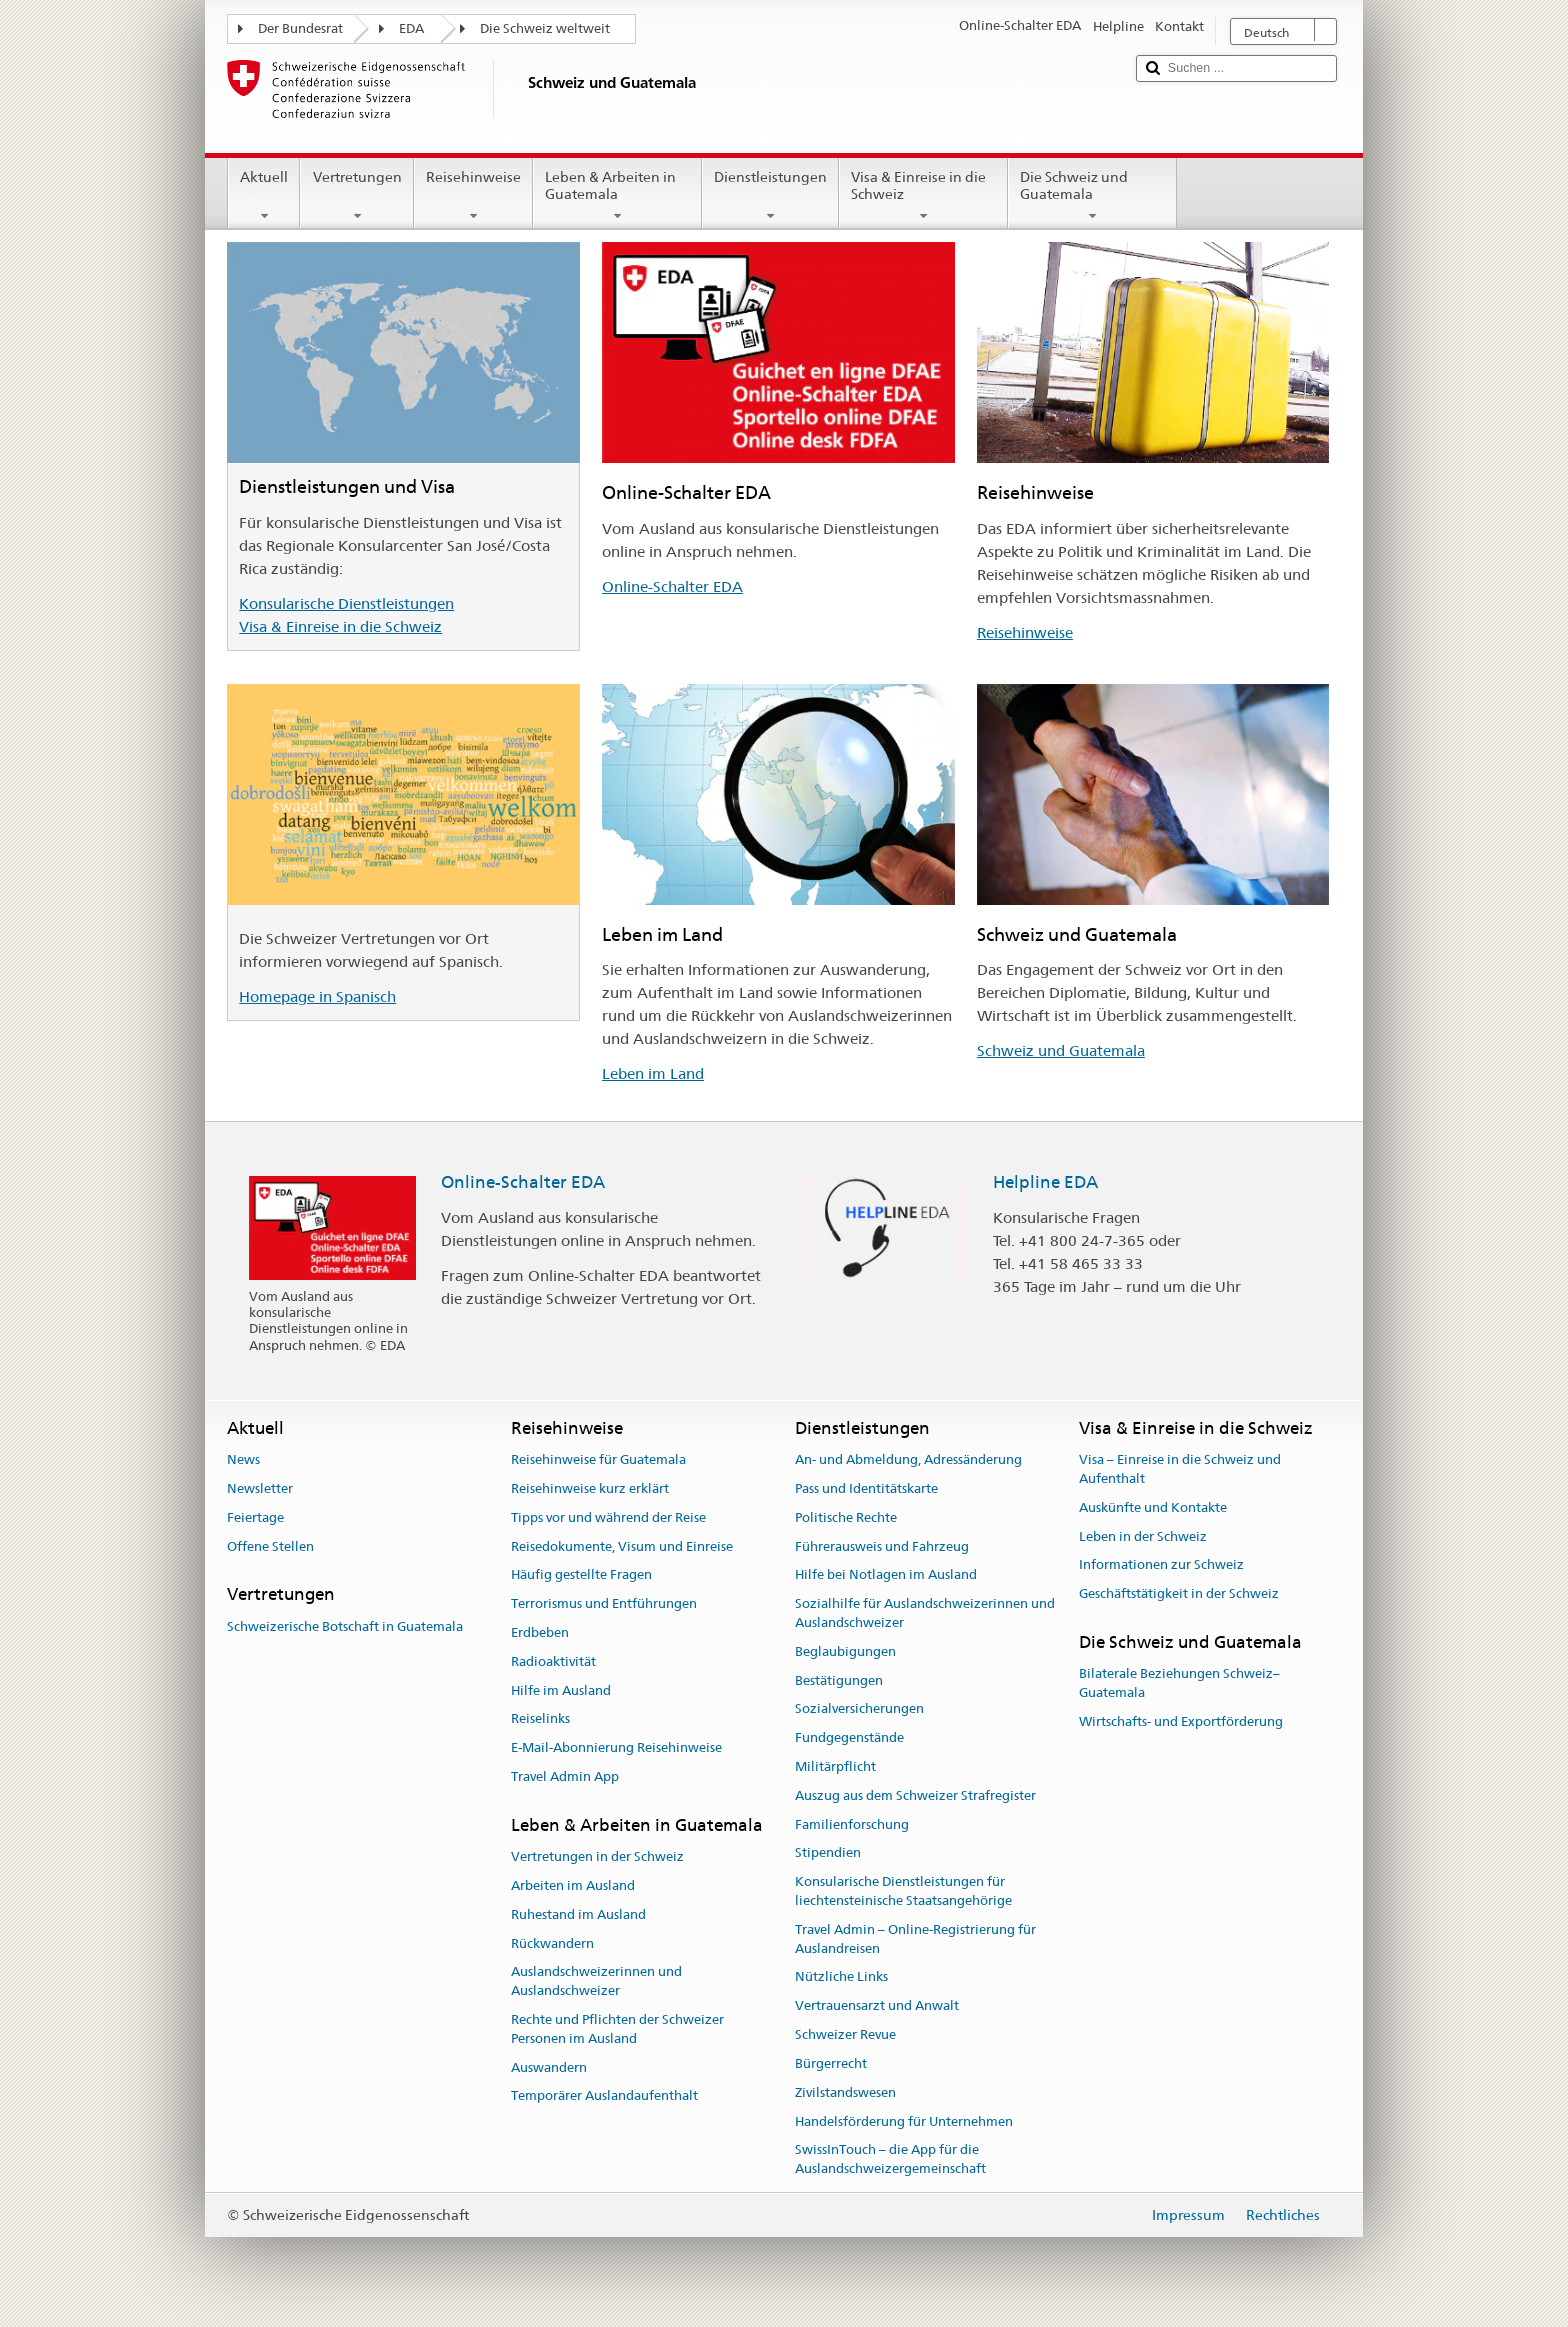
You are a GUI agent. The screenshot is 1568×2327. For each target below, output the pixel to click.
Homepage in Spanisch (317, 996)
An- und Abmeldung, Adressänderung (908, 1459)
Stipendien (828, 1853)
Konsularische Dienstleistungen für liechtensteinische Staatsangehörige (903, 1892)
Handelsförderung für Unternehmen (904, 2121)
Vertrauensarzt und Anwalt (877, 2006)
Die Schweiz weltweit (545, 28)
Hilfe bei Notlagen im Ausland (886, 1575)
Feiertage (255, 1517)
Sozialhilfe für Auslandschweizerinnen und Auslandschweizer (925, 1613)
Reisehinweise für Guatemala (598, 1459)
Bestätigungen (839, 1680)
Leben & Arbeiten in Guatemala (617, 196)
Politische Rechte (846, 1517)
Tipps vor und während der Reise (608, 1517)
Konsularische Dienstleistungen (346, 603)
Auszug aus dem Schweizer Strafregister (915, 1795)
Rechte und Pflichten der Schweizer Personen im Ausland (617, 2029)
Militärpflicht (835, 1766)
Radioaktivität (553, 1661)
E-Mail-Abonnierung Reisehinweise (616, 1747)
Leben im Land (653, 1073)
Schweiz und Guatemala (1061, 1050)
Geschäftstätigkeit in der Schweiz (1179, 1593)
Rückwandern (552, 1943)
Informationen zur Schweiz (1161, 1565)
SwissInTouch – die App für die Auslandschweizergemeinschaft (890, 2160)
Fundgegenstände (849, 1737)
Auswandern (549, 2067)
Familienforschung (852, 1824)
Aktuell (264, 196)
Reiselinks (540, 1719)
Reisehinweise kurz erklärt (590, 1488)
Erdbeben (540, 1632)
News (243, 1459)
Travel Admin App (565, 1776)
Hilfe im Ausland (561, 1690)
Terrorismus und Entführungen (604, 1603)
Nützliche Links (841, 1977)
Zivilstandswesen (845, 2092)
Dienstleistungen (770, 196)
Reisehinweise (473, 196)
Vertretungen (356, 196)
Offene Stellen (270, 1546)
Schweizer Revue (845, 2034)
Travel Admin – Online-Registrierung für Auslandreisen (915, 1939)
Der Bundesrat (300, 28)
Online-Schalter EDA (672, 586)
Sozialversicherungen (859, 1709)
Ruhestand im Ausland (578, 1914)
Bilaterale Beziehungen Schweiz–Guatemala (1179, 1683)
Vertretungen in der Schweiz (597, 1856)
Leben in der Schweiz (1143, 1536)
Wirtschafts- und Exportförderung (1181, 1721)
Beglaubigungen (845, 1651)
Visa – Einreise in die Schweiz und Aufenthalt (1180, 1469)
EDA (411, 28)
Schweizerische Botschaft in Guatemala (345, 1626)
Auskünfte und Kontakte (1153, 1507)
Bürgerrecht (831, 2063)
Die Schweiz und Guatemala (1092, 196)
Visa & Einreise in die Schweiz (923, 196)
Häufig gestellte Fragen (581, 1575)
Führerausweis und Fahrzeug (882, 1546)
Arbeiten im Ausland (573, 1885)
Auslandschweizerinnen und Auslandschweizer (596, 1982)
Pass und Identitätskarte (866, 1488)
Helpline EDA (1045, 1182)
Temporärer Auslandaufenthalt (604, 2096)
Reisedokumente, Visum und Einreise (622, 1546)
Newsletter (260, 1488)
